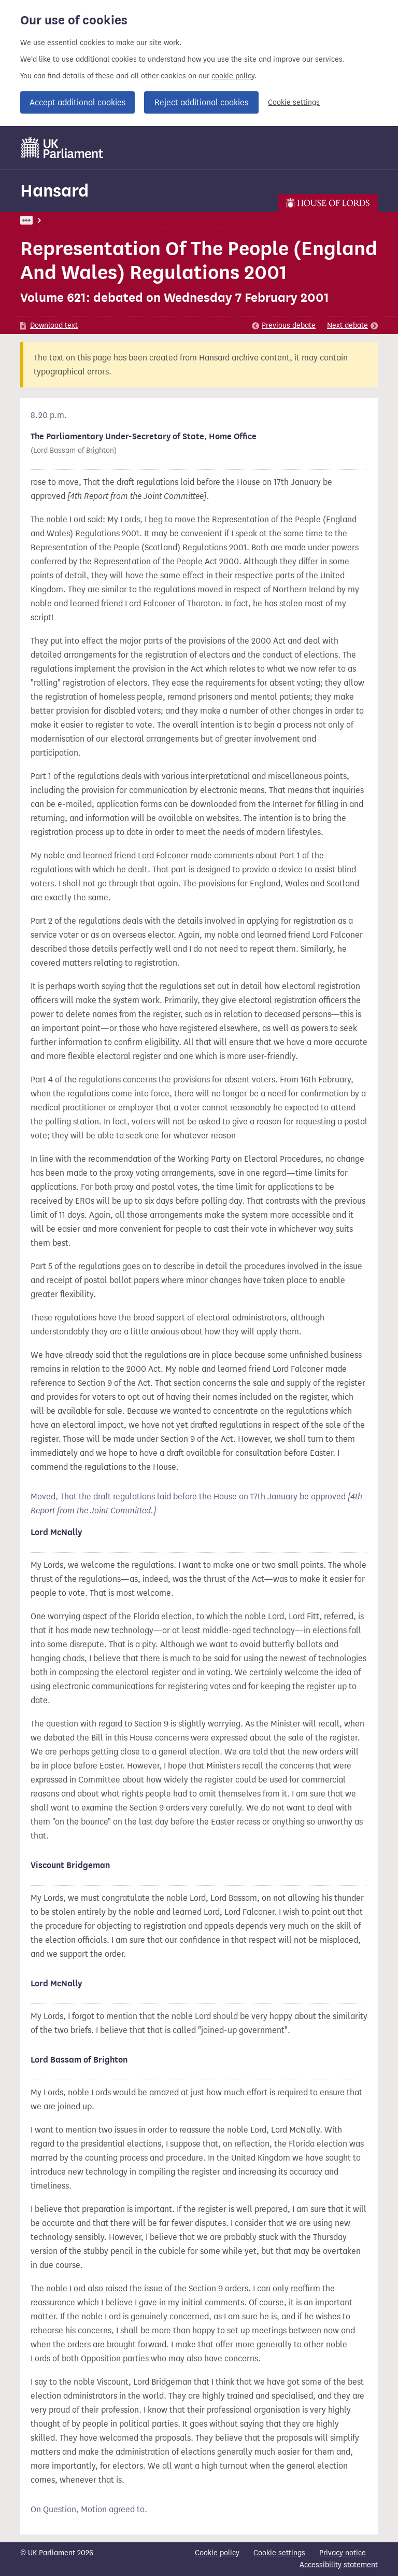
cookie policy (232, 76)
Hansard (54, 190)
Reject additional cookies (201, 102)
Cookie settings (294, 102)
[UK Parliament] (62, 147)
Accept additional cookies (77, 102)
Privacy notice (342, 2553)
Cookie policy (217, 2553)
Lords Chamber (71, 220)
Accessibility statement (339, 2564)
